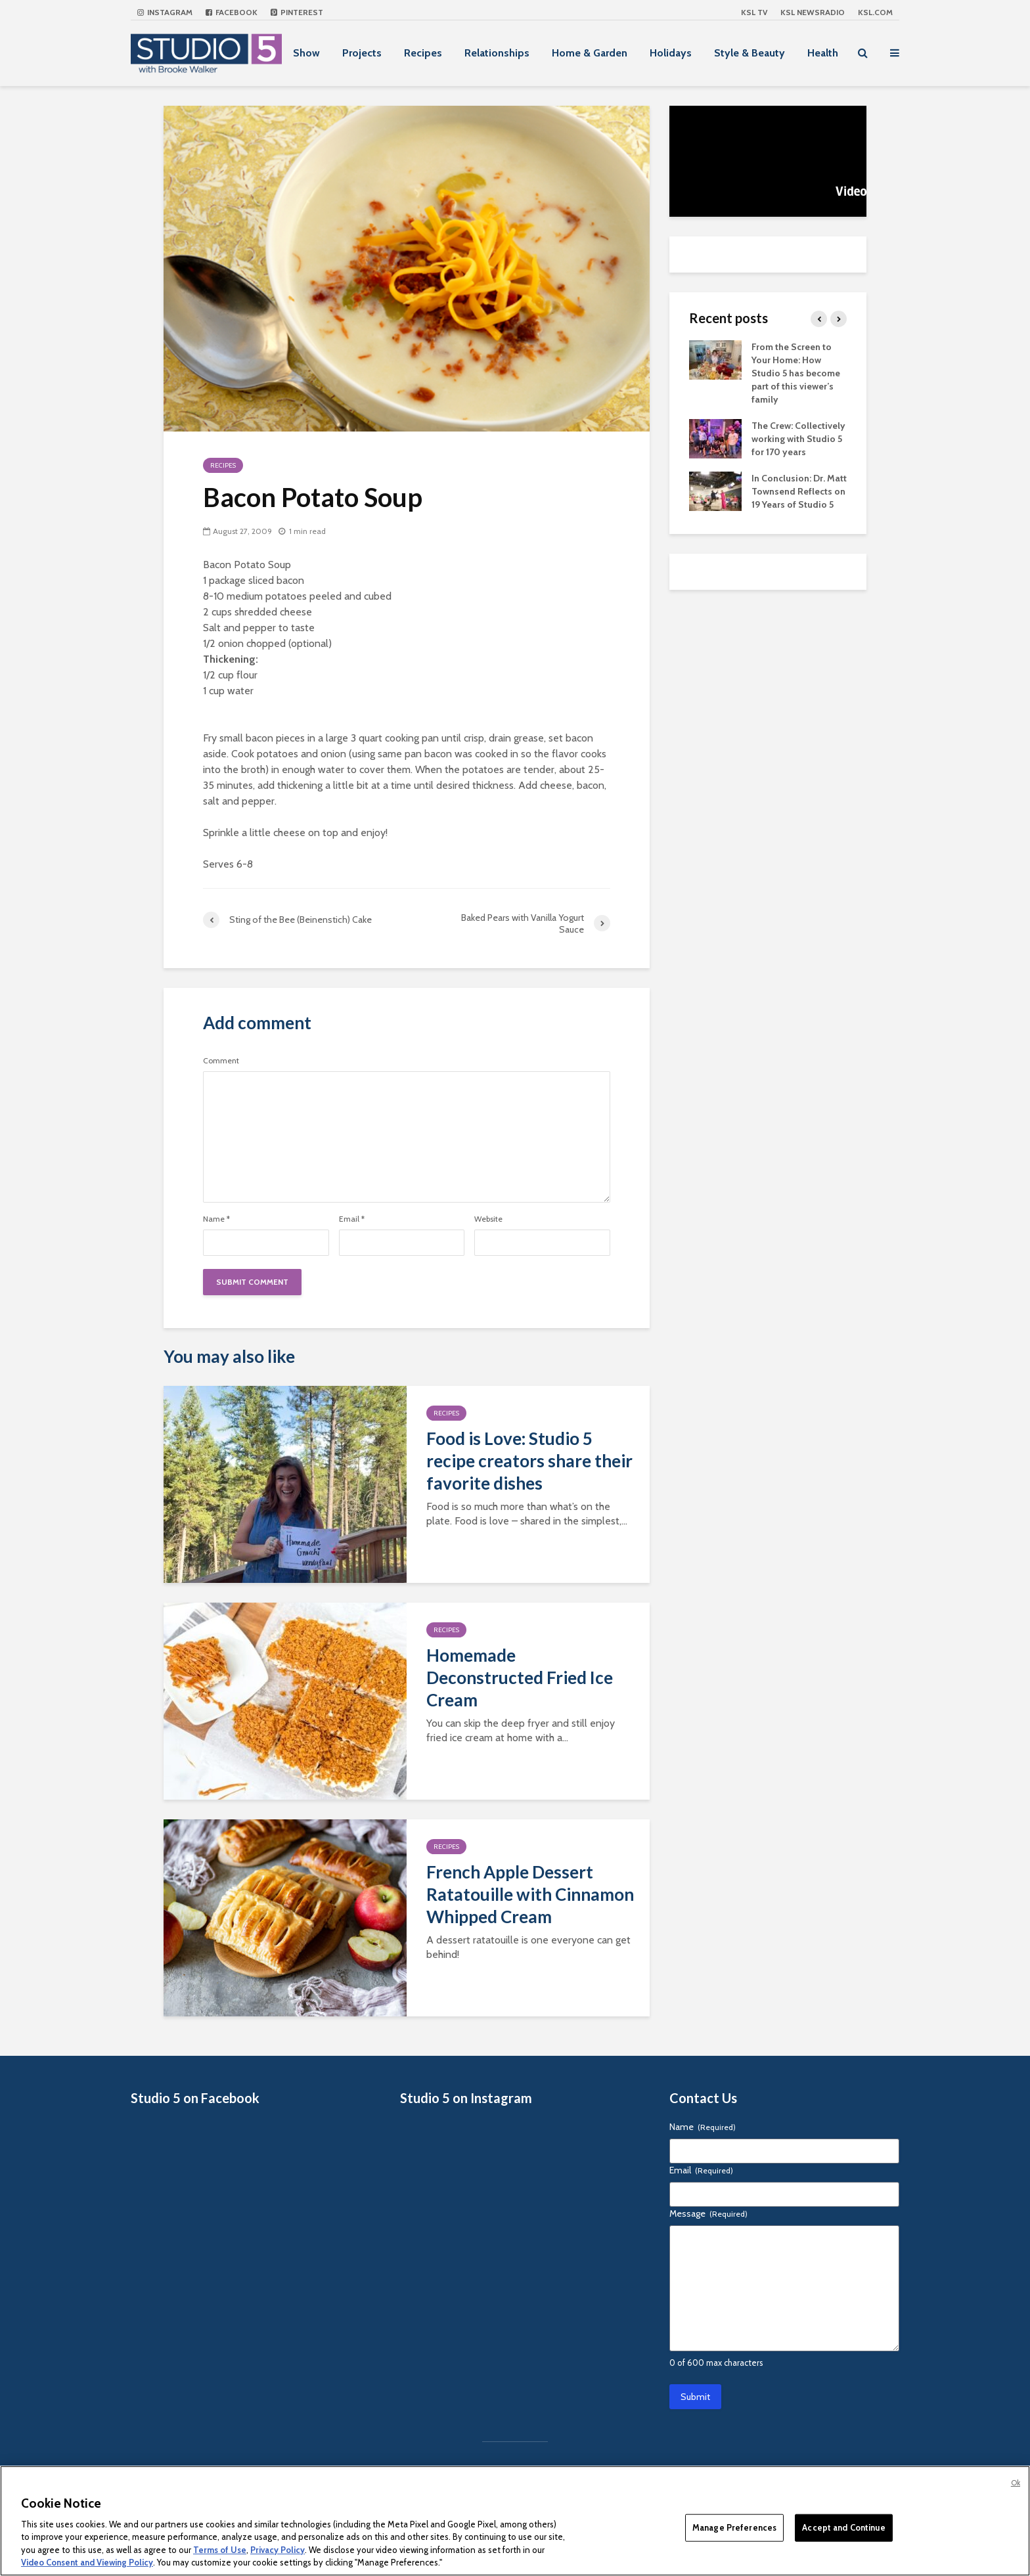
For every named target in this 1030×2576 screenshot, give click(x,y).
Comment (221, 1061)
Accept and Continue (843, 2527)
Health (822, 53)
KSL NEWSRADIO (812, 12)
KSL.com (875, 12)
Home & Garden (589, 53)
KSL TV (754, 12)
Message (708, 2213)
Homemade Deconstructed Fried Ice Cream (519, 1677)
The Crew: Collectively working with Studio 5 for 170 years (798, 439)
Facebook (232, 12)
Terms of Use (219, 2549)
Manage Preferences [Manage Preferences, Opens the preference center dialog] (734, 2527)
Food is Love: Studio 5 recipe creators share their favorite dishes (529, 1461)
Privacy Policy (277, 2549)
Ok (1015, 2482)
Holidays (671, 53)
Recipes (423, 53)
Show (306, 53)
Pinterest (297, 12)
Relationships (496, 53)
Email (352, 1219)
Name (216, 1219)
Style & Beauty (749, 53)
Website (488, 1219)
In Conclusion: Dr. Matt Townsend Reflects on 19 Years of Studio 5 (799, 491)
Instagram (164, 12)
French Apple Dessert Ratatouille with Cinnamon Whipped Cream (530, 1894)
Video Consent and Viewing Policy (87, 2562)
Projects (362, 53)
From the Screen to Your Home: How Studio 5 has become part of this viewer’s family (795, 373)
